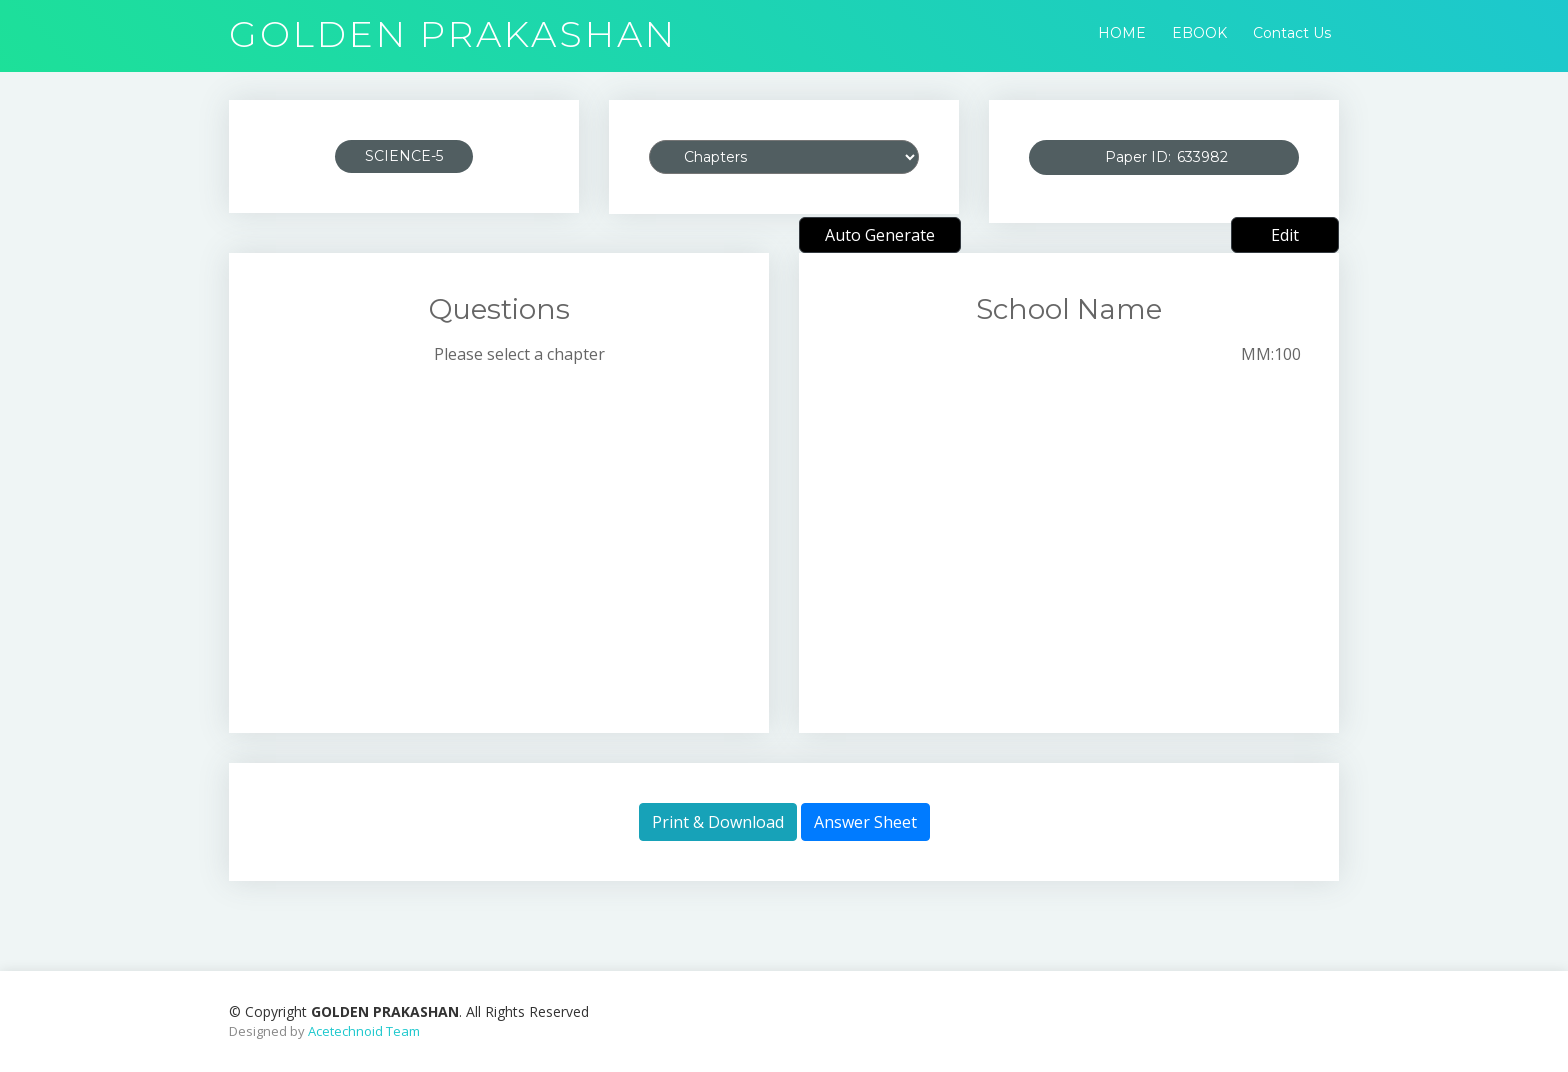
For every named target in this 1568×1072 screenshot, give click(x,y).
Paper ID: (1187, 157)
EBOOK (1199, 33)
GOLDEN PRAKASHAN (453, 34)
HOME (1122, 33)
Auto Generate (880, 235)
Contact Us (1292, 33)
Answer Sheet (865, 822)
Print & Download (718, 822)
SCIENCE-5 (404, 156)
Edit (1285, 235)
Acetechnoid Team (364, 1031)
